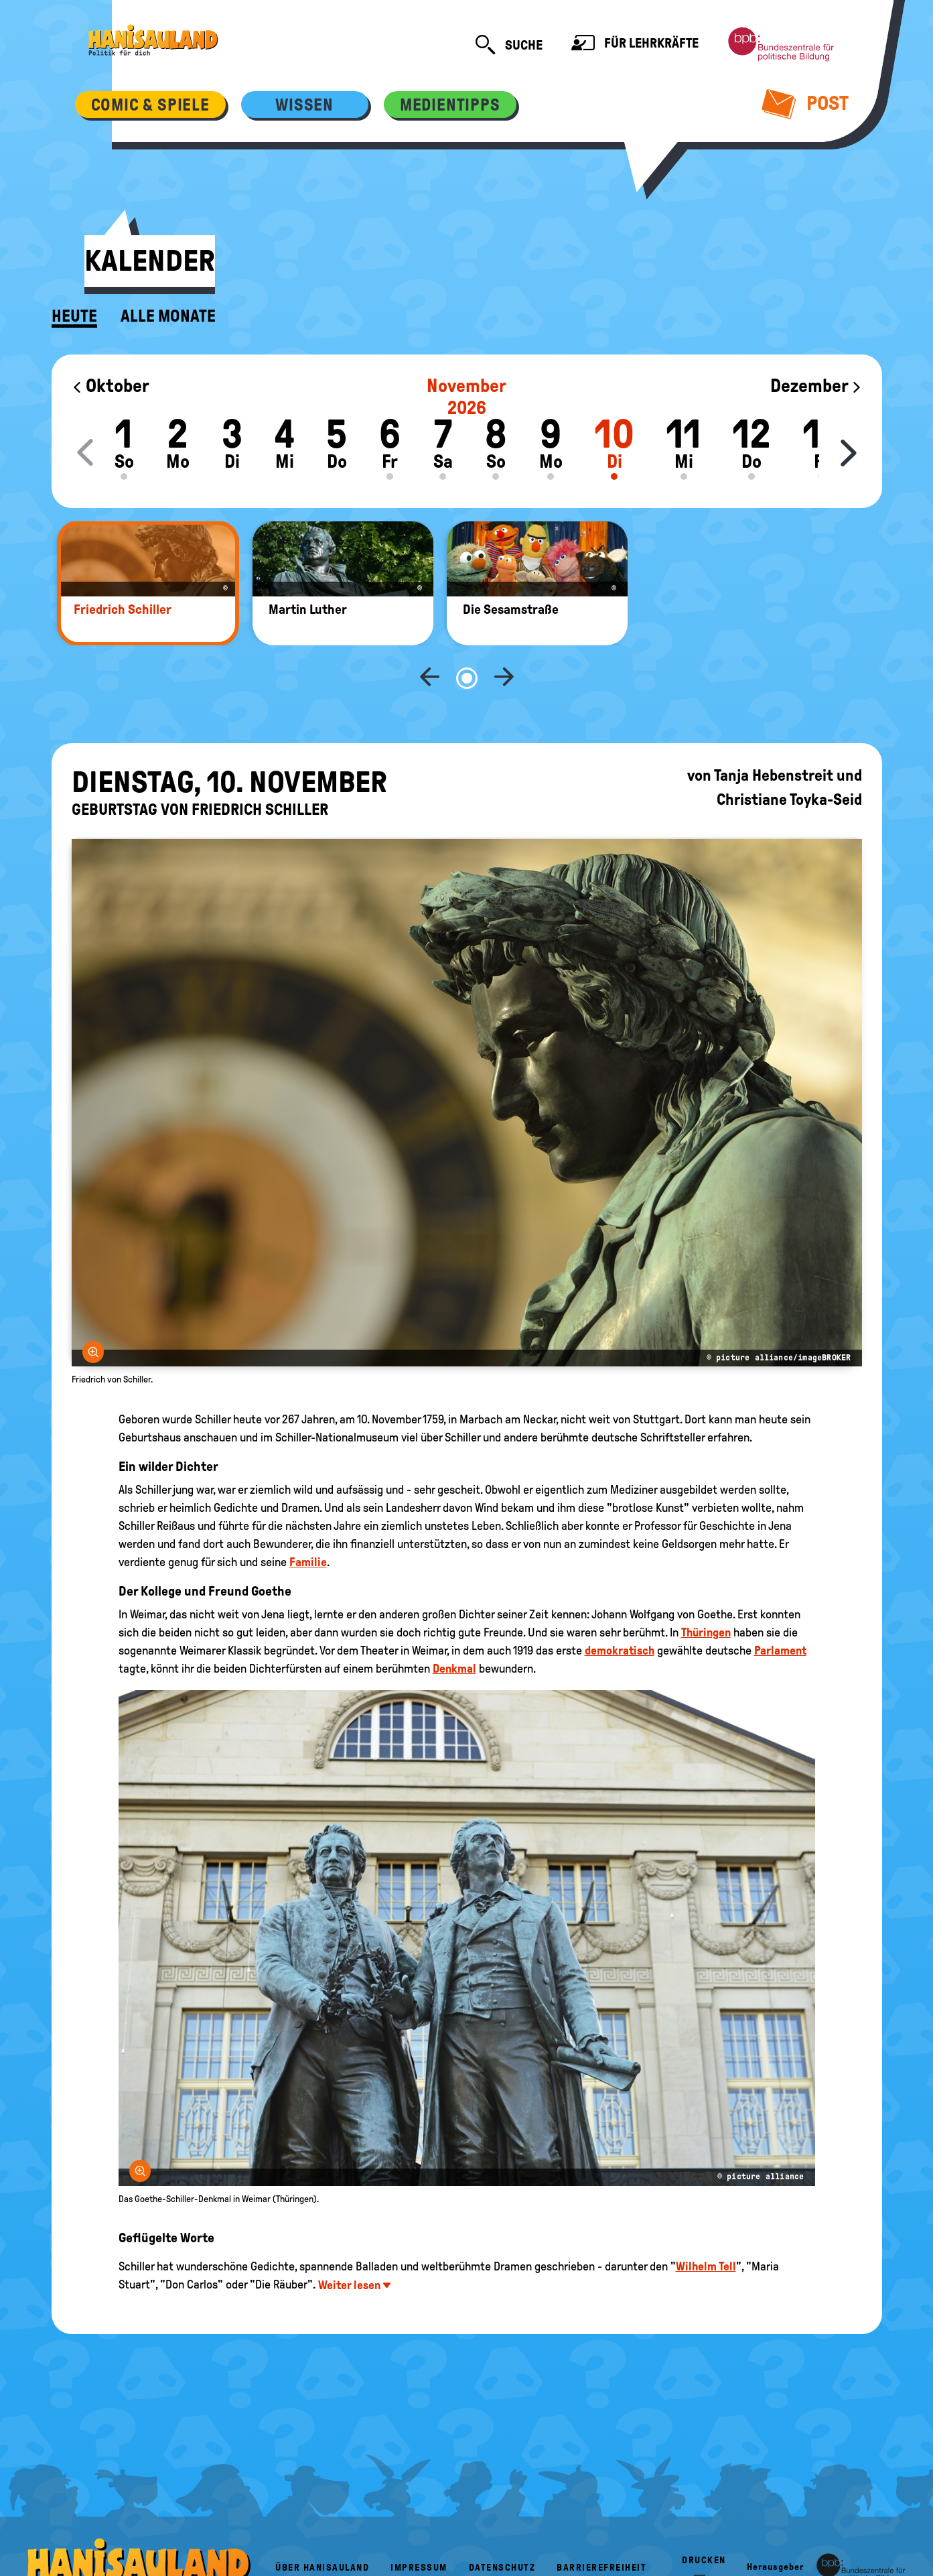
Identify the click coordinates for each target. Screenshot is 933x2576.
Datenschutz (502, 2523)
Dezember (816, 385)
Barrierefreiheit (601, 2523)
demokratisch (619, 1606)
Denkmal (454, 1624)
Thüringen (706, 1588)
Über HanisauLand (322, 2523)
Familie (308, 1518)
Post (805, 103)
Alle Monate (168, 316)
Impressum (418, 2523)
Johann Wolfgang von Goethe (662, 1570)
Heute (74, 316)
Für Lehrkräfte (635, 44)
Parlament (780, 1606)
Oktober (110, 385)
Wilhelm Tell (706, 2222)
